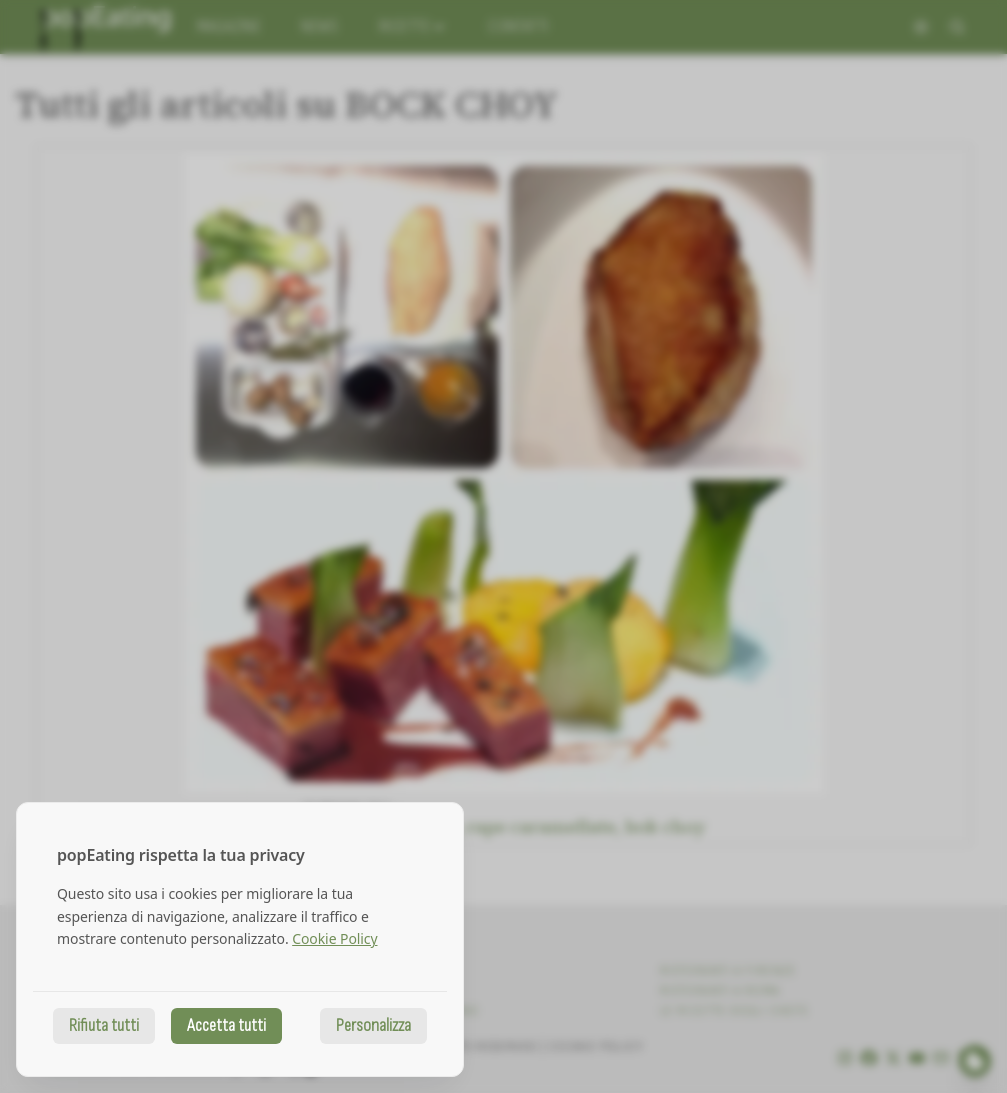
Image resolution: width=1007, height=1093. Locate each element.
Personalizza (373, 1025)
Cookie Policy (334, 938)
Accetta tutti (226, 1025)
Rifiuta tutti (104, 1025)
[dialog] (240, 939)
